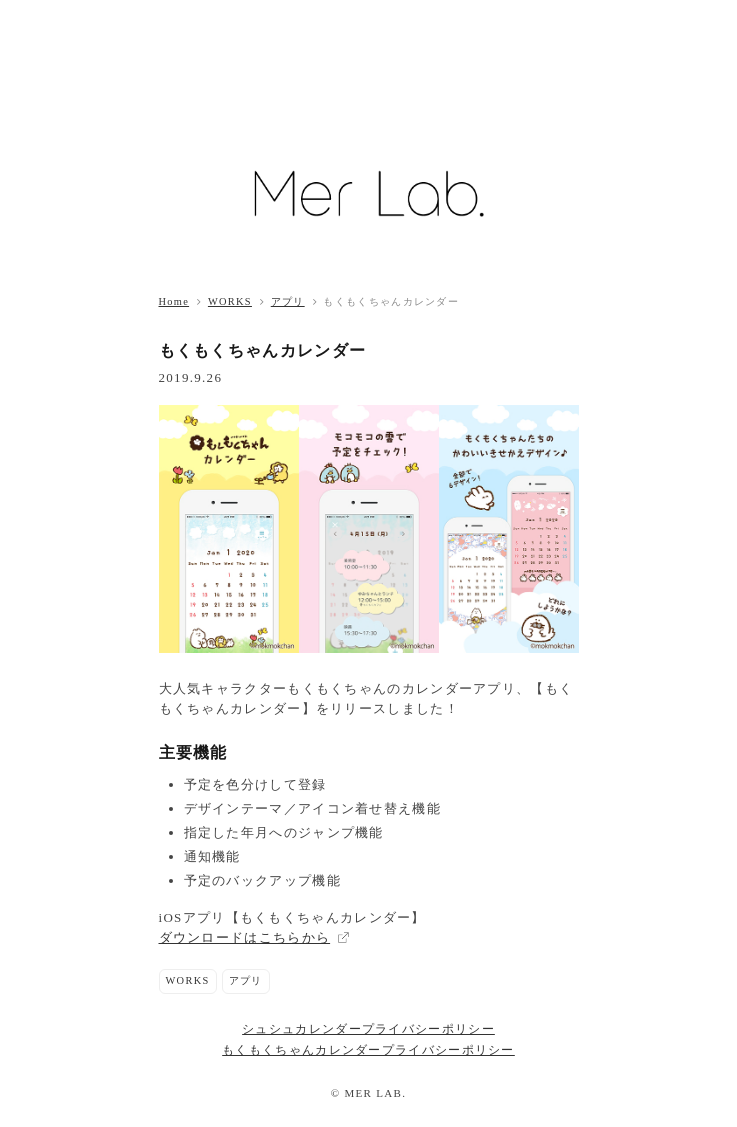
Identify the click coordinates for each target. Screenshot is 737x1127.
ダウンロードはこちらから (245, 937)
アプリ (288, 301)
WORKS (230, 301)
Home (174, 301)
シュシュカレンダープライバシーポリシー (368, 1029)
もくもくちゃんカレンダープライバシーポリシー (368, 1050)
